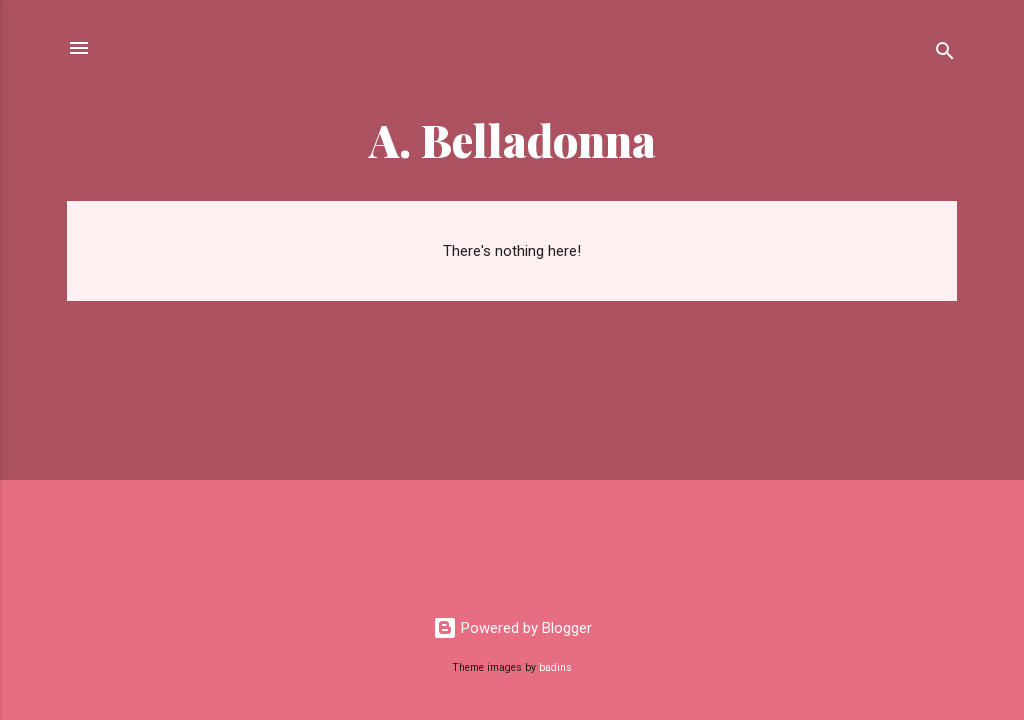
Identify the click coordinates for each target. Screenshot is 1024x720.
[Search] (945, 54)
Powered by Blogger (512, 628)
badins (555, 667)
